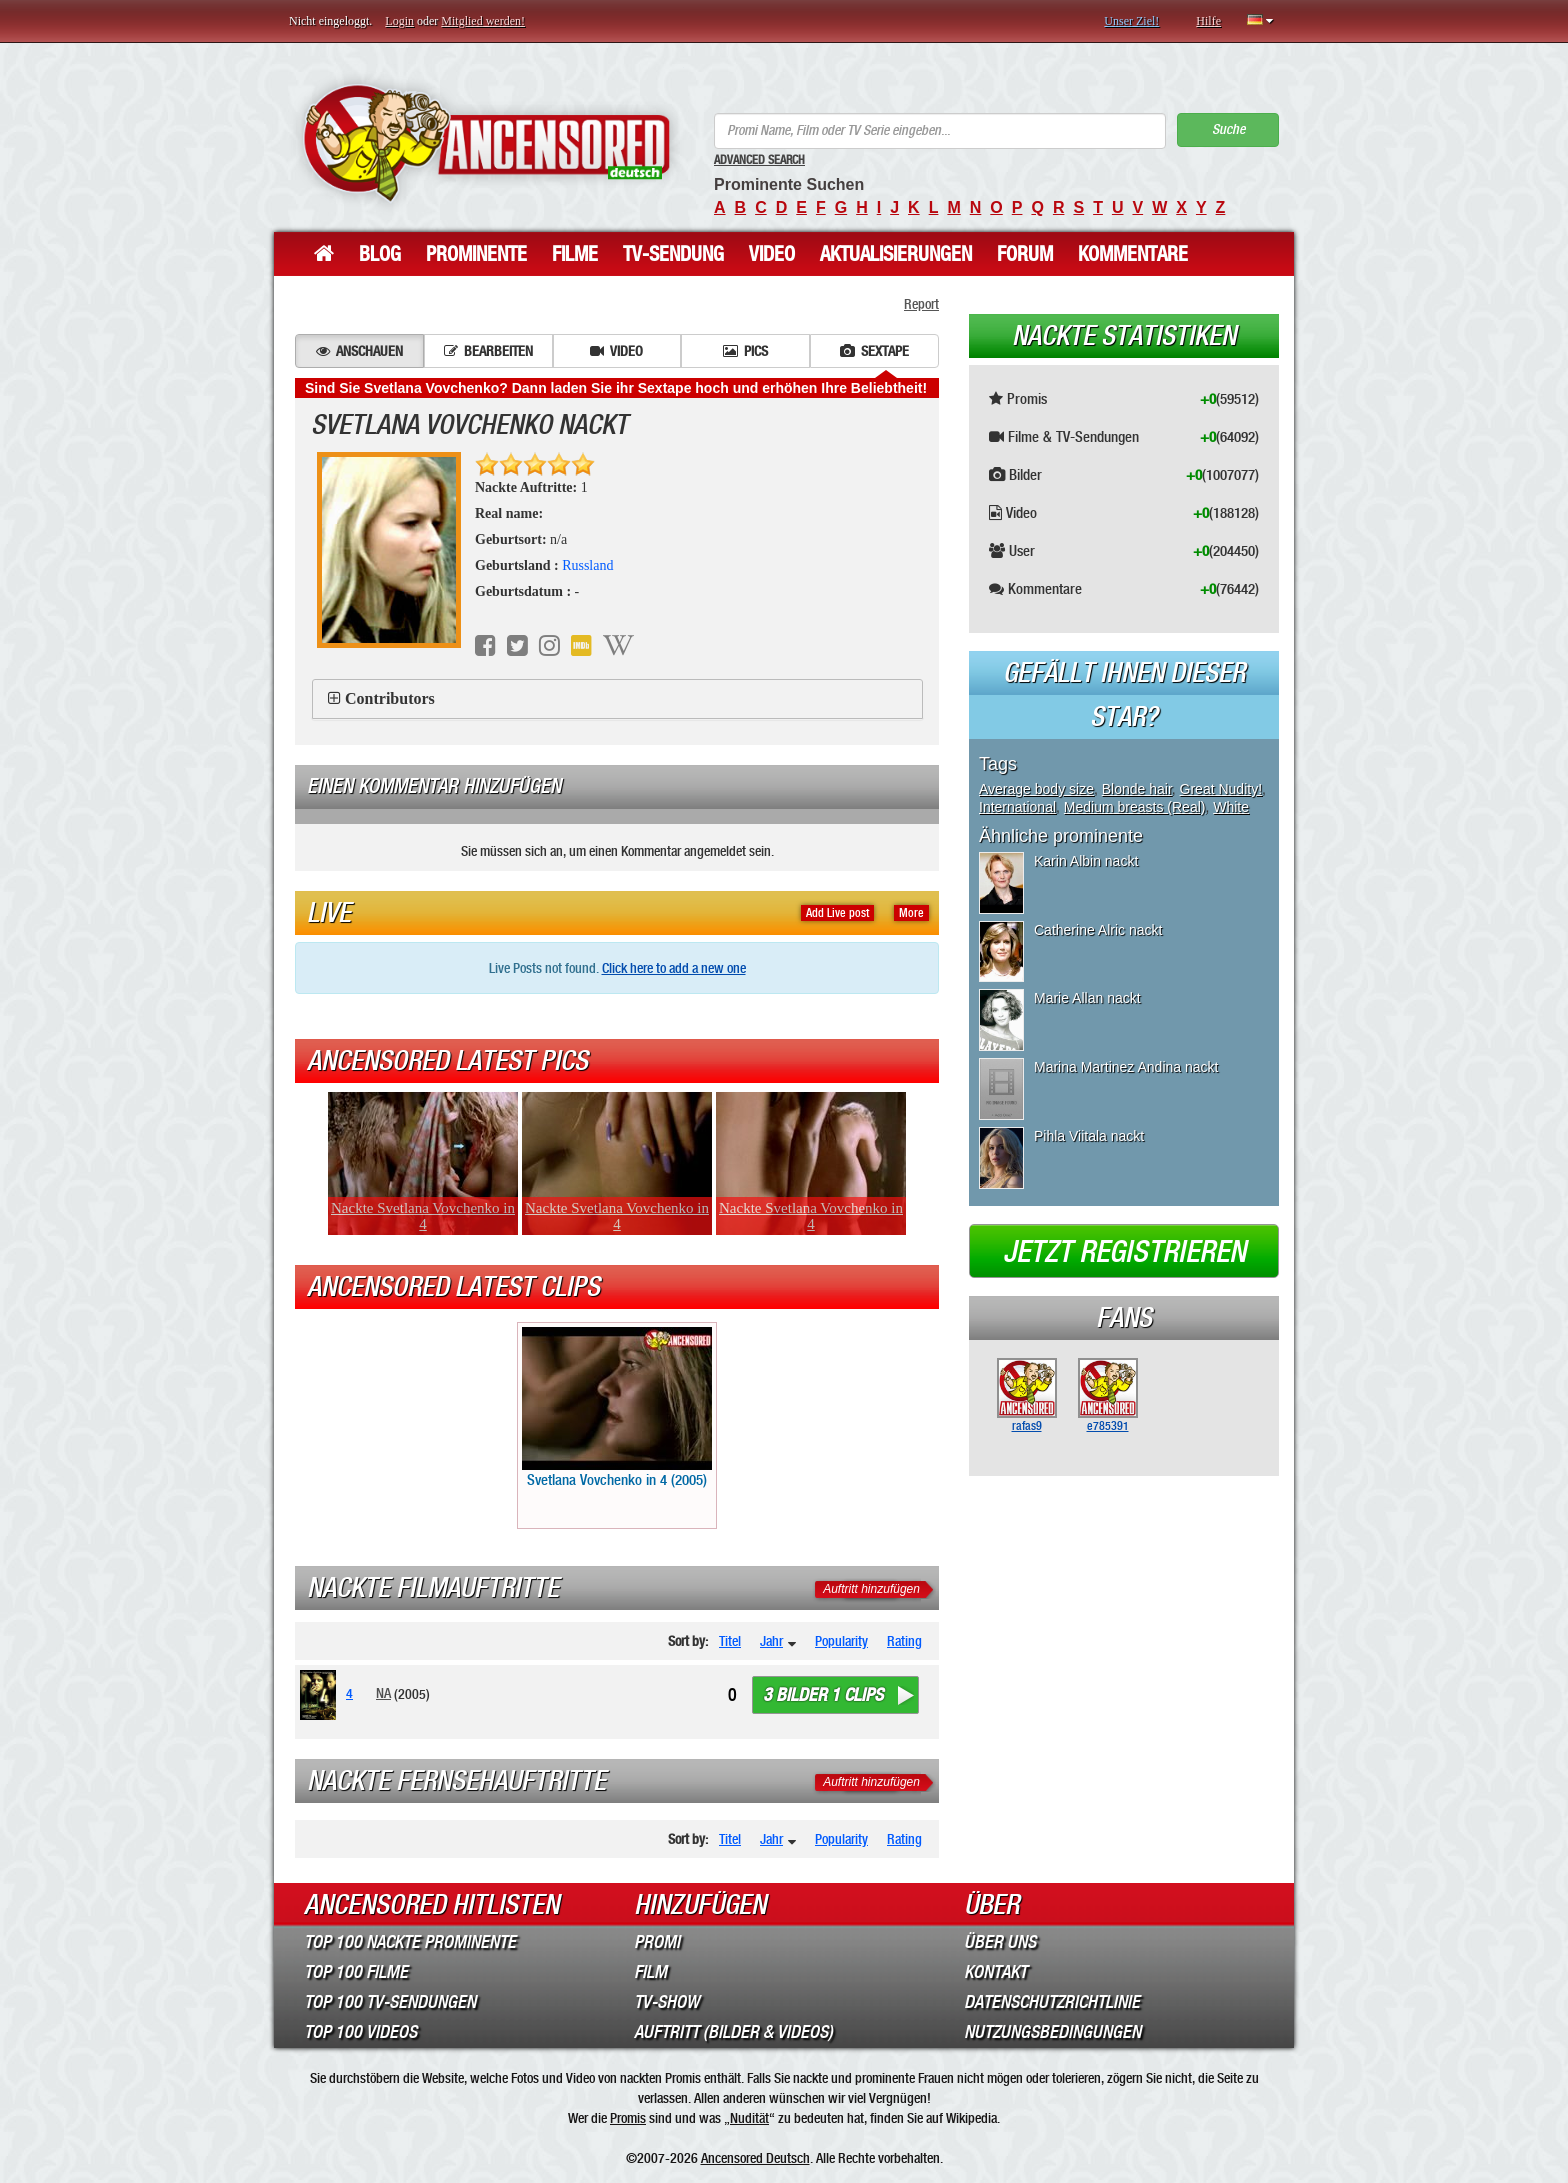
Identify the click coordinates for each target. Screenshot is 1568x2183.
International (1017, 807)
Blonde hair (1137, 789)
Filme (575, 254)
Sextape (874, 351)
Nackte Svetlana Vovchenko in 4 (423, 1216)
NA (383, 1693)
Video (772, 254)
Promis (628, 2118)
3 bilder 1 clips (823, 1695)
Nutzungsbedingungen (1052, 2032)
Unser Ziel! (1131, 21)
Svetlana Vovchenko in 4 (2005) (617, 1408)
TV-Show (666, 2002)
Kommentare (1133, 254)
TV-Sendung (673, 254)
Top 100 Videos (360, 2032)
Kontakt (995, 1972)
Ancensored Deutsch (755, 2158)
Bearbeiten (488, 351)
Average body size (1036, 789)
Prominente (476, 254)
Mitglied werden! (483, 21)
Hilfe (1208, 21)
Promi (657, 1942)
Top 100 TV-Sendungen (390, 2002)
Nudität (749, 2118)
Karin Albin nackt (1086, 861)
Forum (1025, 254)
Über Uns (1000, 1942)
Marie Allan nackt (1087, 998)
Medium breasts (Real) (1135, 807)
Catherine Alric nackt (1098, 930)
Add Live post (837, 913)
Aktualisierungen (896, 254)
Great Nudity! (1221, 789)
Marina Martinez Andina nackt (1126, 1067)
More (911, 913)
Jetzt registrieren (1124, 1252)
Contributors (390, 698)
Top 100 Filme (356, 1972)
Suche (1228, 129)
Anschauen (359, 351)
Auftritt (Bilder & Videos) (733, 2032)
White (1231, 807)
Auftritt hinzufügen (871, 1589)
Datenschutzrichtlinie (1052, 2002)
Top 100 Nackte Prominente (410, 1942)
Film (650, 1972)
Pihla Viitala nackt (1089, 1136)
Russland (587, 565)
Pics (745, 351)
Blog (380, 254)
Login (399, 21)
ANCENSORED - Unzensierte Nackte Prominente (486, 142)
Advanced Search (759, 160)
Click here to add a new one (674, 968)
